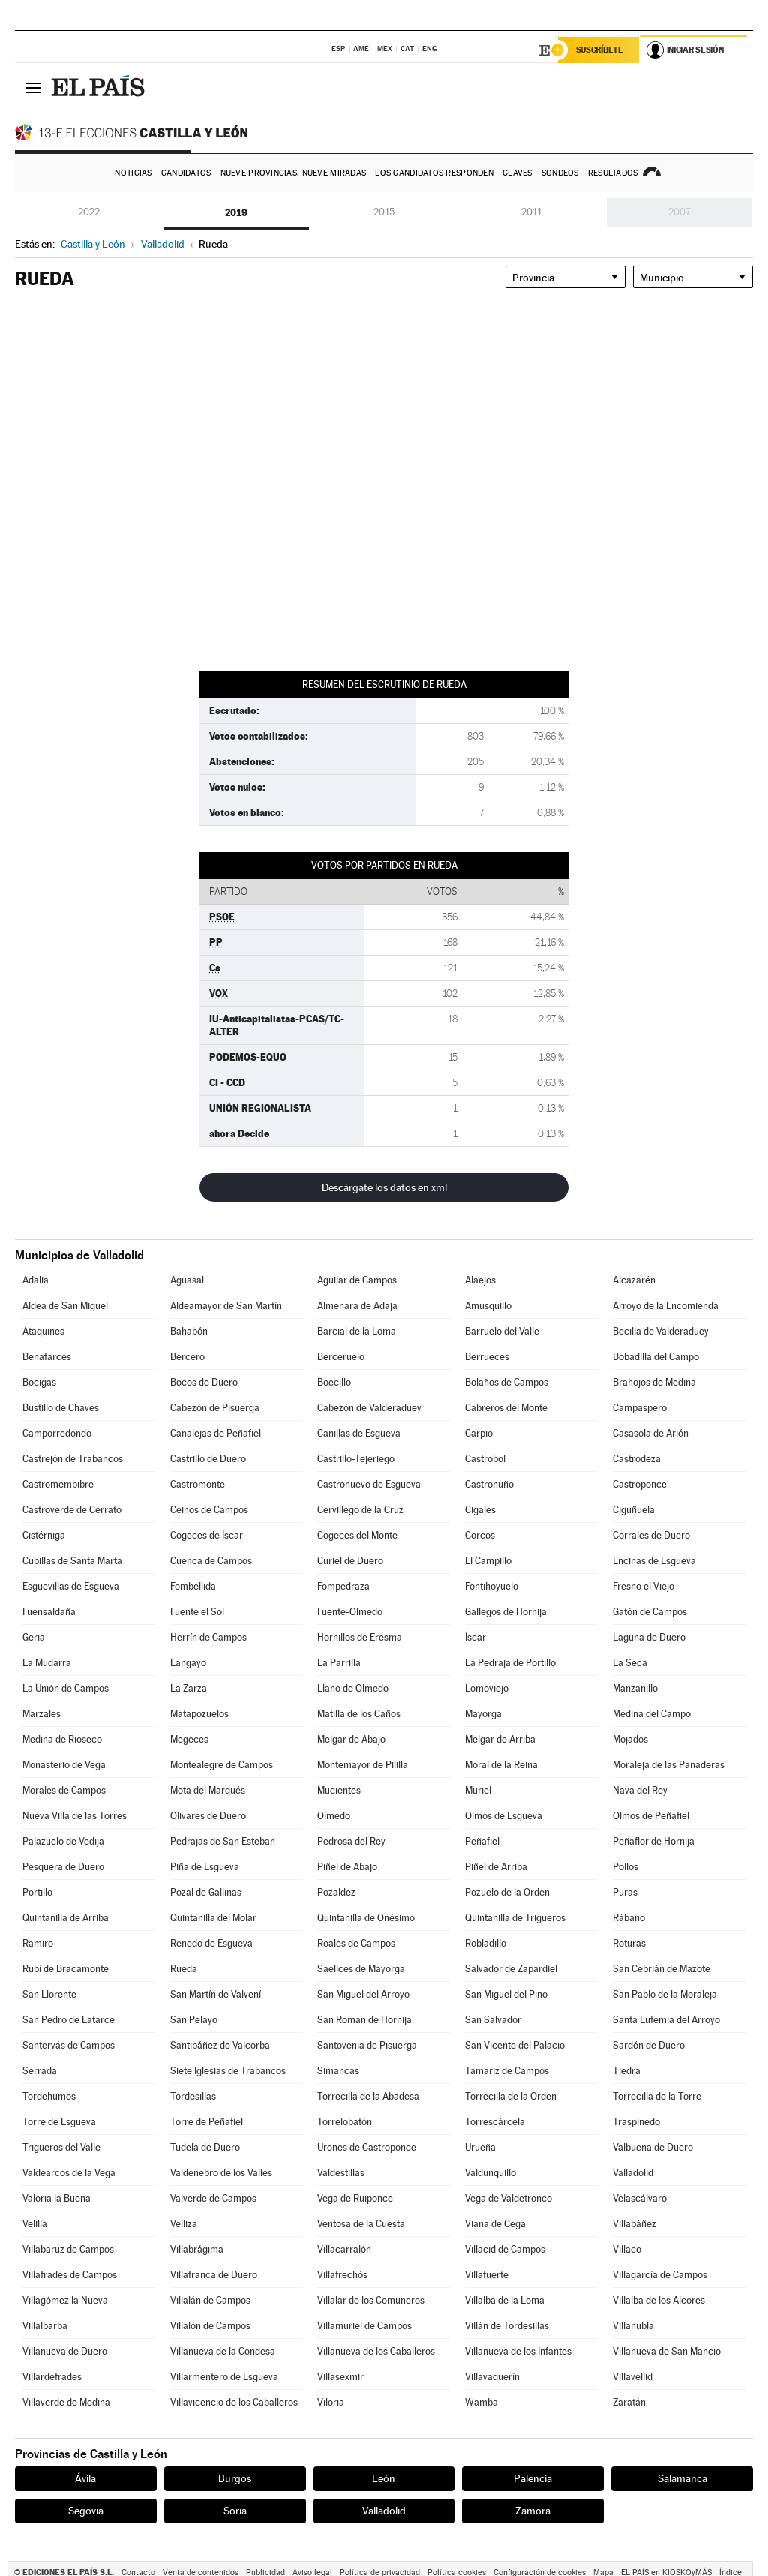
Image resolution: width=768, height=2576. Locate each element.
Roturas (629, 1943)
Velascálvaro (640, 2198)
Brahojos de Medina (654, 1382)
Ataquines (43, 1331)
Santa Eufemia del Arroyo (666, 2019)
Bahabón (189, 1331)
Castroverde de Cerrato (72, 1509)
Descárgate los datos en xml (384, 1187)
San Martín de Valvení (215, 1994)
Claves (517, 173)
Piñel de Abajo (347, 1866)
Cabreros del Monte (506, 1407)
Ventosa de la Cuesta (361, 2223)
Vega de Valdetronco (508, 2198)
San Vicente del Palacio (515, 2045)
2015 (384, 212)
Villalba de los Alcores (659, 2300)
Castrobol (485, 1458)
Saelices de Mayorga (361, 1968)
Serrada (39, 2070)
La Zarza (188, 1688)
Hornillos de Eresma (359, 1637)
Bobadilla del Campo (656, 1356)
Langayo (188, 1662)
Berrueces (487, 1356)
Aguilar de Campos (357, 1280)
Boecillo (334, 1382)
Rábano (629, 1917)
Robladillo (485, 1943)
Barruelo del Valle (502, 1331)
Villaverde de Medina (66, 2402)
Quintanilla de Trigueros (515, 1917)
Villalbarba (45, 2325)
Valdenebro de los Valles (221, 2172)
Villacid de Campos (505, 2249)
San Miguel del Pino (506, 1994)
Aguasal (187, 1280)
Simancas (338, 2070)
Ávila (85, 2478)
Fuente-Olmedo (349, 1611)
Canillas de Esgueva (358, 1433)
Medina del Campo (652, 1713)
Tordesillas (193, 2096)
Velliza (183, 2223)
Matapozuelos (199, 1713)
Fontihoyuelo (491, 1586)
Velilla (34, 2223)
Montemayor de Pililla (362, 1764)
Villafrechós (342, 2274)
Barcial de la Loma (356, 1331)
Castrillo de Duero (208, 1458)
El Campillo (488, 1560)
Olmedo (333, 1815)
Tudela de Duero (205, 2147)
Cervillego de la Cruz (360, 1509)
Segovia (86, 2511)
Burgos (234, 2478)
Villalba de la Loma (504, 2300)
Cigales (480, 1509)
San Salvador (493, 2019)
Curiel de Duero (350, 1560)
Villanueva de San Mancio (667, 2351)
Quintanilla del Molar (213, 1917)
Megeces (189, 1739)
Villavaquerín (492, 2376)
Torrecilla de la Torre (657, 2096)
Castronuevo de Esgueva (369, 1484)
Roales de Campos (356, 1943)
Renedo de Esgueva (211, 1943)
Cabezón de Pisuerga (215, 1407)
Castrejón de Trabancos (72, 1458)
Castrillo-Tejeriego (355, 1458)
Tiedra (626, 2070)
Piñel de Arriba (496, 1866)
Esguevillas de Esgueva (70, 1586)
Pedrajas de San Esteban (222, 1841)
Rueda (183, 1968)
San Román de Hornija (364, 2019)
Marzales (41, 1713)
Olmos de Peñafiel (651, 1815)
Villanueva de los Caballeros (376, 2351)
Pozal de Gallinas (206, 1892)
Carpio (479, 1433)
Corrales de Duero (651, 1535)
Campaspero (640, 1407)
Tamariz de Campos (507, 2070)
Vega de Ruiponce (355, 2198)
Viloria (330, 2402)
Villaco (627, 2249)
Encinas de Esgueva (654, 1560)
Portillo (37, 1892)
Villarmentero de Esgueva (224, 2376)
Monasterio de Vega (64, 1764)
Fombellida (193, 1586)
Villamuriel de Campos (364, 2325)
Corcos (480, 1535)
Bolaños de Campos (506, 1382)
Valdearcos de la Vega (69, 2172)
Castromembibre (58, 1484)
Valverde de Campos (213, 2198)
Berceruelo (340, 1356)
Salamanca (682, 2478)
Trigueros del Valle (61, 2147)
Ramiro (37, 1943)
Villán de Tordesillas (507, 2325)
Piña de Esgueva (204, 1866)
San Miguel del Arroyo (363, 1994)
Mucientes (339, 1790)
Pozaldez (336, 1892)
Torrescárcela (495, 2121)
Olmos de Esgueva (503, 1815)
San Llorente (49, 1994)
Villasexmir (340, 2376)
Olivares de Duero (208, 1815)
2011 (531, 212)
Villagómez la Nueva (65, 2300)
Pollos (625, 1866)
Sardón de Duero (649, 2045)
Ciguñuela (634, 1509)
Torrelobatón (344, 2121)
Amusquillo (488, 1305)
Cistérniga (43, 1535)
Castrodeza (637, 1458)
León (383, 2478)
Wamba (481, 2402)
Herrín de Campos (208, 1637)
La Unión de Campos (65, 1688)
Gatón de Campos (650, 1611)
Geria (33, 1637)
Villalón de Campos (210, 2325)
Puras (625, 1892)
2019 (236, 212)
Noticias (133, 173)
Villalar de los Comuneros (370, 2300)
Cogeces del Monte (357, 1535)
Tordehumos (49, 2096)
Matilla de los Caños (358, 1713)
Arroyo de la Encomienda (665, 1305)
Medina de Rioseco (62, 1739)
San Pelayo (194, 2019)
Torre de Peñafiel (206, 2121)
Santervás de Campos (68, 2045)
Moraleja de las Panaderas (668, 1764)
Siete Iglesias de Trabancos (228, 2070)
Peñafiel (482, 1841)
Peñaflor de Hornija (653, 1841)
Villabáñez (634, 2223)
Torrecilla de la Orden (510, 2096)
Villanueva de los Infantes (518, 2351)
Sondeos (560, 173)
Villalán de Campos (210, 2300)
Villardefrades (52, 2376)
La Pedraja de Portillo (510, 1662)
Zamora (532, 2511)
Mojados (630, 1739)
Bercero (187, 1356)
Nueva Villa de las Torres (74, 1815)
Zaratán (629, 2402)
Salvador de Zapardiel (511, 1968)
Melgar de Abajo (351, 1739)
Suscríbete (600, 50)
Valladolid (633, 2172)
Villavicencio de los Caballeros (234, 2402)
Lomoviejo (486, 1688)
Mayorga (483, 1713)
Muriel (478, 1790)
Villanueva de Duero (64, 2351)
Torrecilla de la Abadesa (368, 2096)
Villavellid (632, 2376)
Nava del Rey (640, 1790)
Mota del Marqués (207, 1790)
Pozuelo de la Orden (507, 1892)
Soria (235, 2511)
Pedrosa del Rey (351, 1841)
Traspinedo (636, 2121)
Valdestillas (340, 2172)
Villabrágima (197, 2249)
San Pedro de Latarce (68, 2019)
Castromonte (197, 1484)
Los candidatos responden (434, 173)
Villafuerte (486, 2274)
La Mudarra (46, 1662)
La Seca (630, 1662)
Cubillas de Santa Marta (72, 1560)
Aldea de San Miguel (65, 1305)
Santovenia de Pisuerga (367, 2045)
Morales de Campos (64, 1790)
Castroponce (640, 1484)
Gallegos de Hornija (506, 1611)
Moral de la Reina (501, 1764)
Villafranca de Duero (213, 2274)
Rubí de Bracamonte (65, 1968)
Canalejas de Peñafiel (215, 1433)
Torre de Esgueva (59, 2121)
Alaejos (480, 1280)
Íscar (475, 1637)
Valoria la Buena (56, 2198)
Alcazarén (634, 1280)
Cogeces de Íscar (206, 1535)
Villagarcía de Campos (660, 2274)
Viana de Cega (495, 2223)
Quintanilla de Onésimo (366, 1917)
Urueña (480, 2147)
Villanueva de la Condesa (222, 2351)
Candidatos (186, 173)
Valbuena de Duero (653, 2147)
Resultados (613, 173)
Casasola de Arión (650, 1433)
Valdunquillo (490, 2172)
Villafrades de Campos (69, 2274)
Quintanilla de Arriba (65, 1917)
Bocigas (39, 1382)
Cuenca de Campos (211, 1560)
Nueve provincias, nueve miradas (293, 173)
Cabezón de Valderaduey (369, 1407)
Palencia (533, 2478)
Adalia (35, 1280)
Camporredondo (57, 1433)
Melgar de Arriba (500, 1739)
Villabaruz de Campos (68, 2249)
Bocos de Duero (204, 1382)
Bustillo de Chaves (60, 1407)
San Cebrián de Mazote (661, 1968)
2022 (89, 212)
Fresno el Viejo (643, 1586)
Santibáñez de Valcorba (220, 2045)
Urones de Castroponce (366, 2147)
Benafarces (46, 1356)
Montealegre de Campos (221, 1764)
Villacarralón (344, 2249)
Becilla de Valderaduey (661, 1331)
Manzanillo (635, 1688)
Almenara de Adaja (357, 1305)
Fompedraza (343, 1586)
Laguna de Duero (649, 1637)
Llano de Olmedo (352, 1688)
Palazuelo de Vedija (63, 1841)
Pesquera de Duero (63, 1866)
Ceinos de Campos (209, 1509)
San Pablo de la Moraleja (665, 1994)
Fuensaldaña (49, 1611)
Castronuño (489, 1484)
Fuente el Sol (197, 1611)
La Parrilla (339, 1662)
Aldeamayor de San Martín (226, 1305)
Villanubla (633, 2325)
